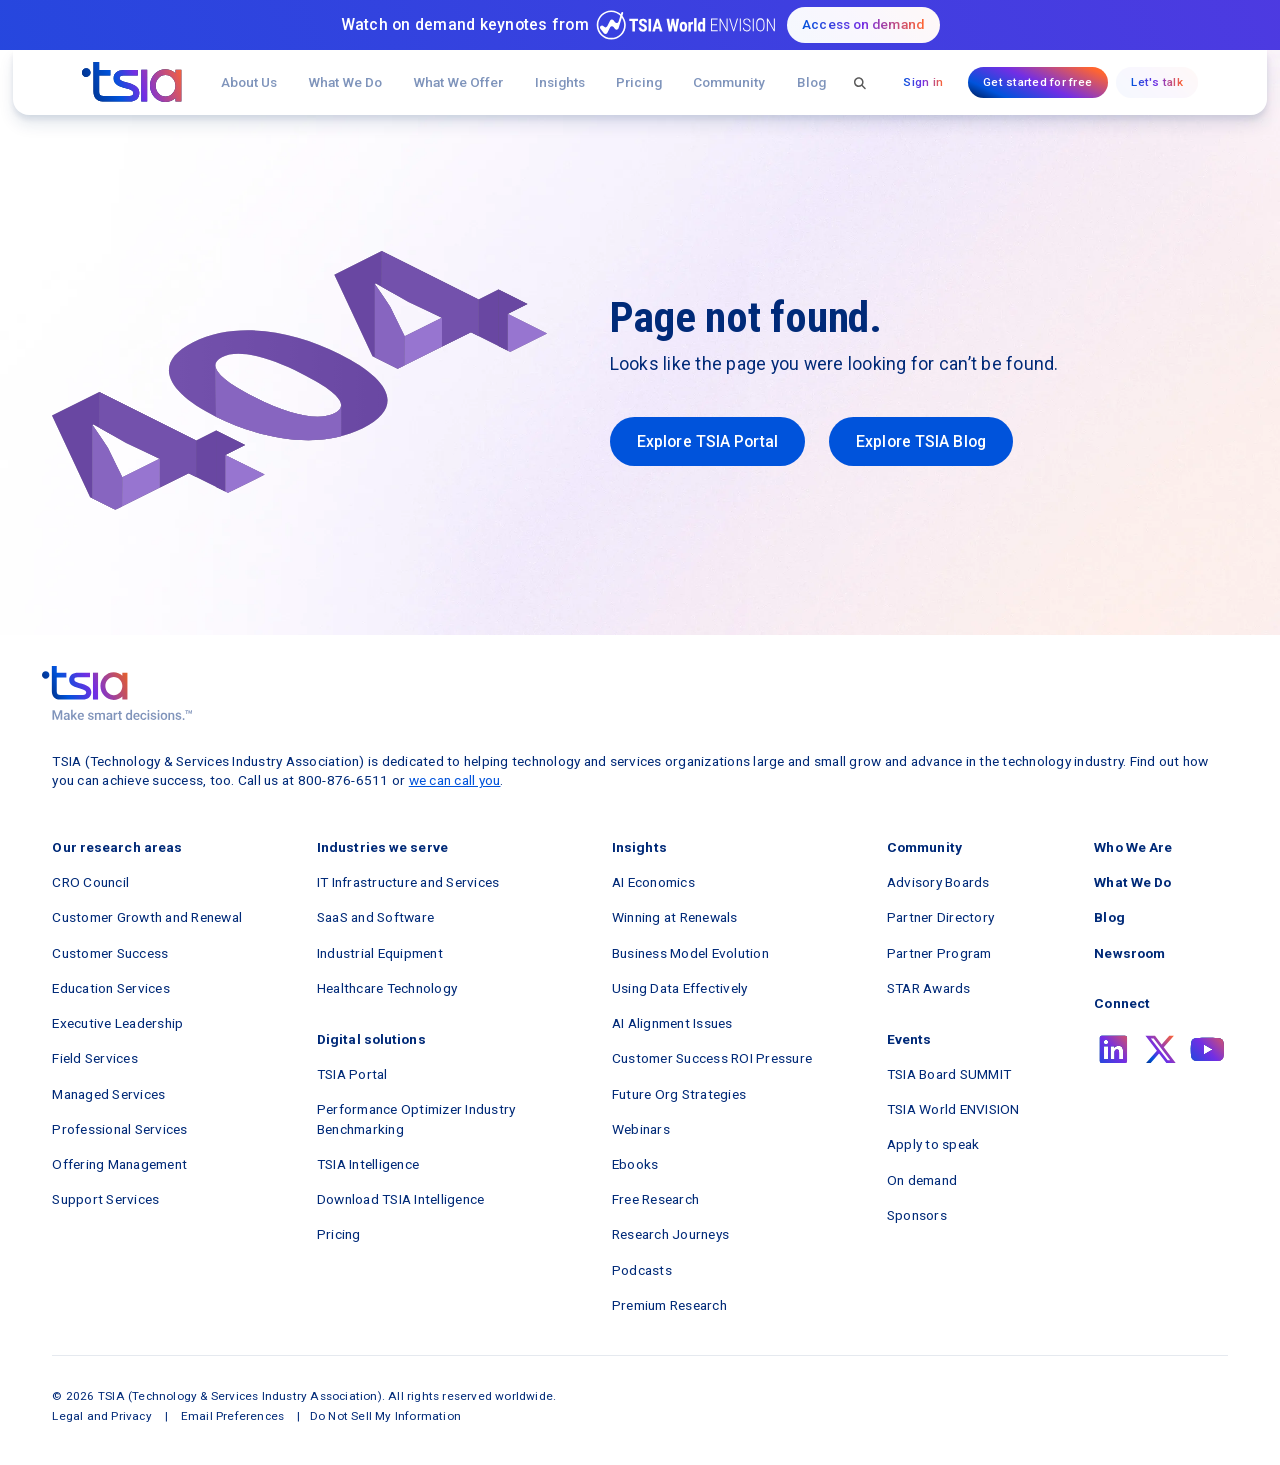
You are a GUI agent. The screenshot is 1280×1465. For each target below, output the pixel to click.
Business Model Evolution (690, 953)
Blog (811, 82)
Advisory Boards (938, 882)
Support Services (105, 1199)
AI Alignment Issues (672, 1023)
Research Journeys (670, 1234)
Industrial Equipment (380, 953)
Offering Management (119, 1164)
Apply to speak (933, 1144)
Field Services (95, 1058)
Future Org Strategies (679, 1094)
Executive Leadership (117, 1023)
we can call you (455, 780)
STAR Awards (929, 988)
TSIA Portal (352, 1074)
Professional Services (119, 1129)
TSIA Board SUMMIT (949, 1074)
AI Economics (653, 882)
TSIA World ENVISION (953, 1109)
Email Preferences (232, 1416)
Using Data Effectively (680, 988)
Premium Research (669, 1305)
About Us (249, 82)
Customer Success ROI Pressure (712, 1058)
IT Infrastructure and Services (408, 882)
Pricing (639, 82)
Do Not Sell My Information (385, 1416)
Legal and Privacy (101, 1416)
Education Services (111, 988)
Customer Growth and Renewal (147, 917)
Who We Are (1133, 847)
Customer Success (110, 953)
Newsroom (1129, 953)
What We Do (345, 82)
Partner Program (939, 953)
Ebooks (635, 1164)
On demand (922, 1180)
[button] (458, 82)
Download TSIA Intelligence (401, 1199)
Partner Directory (940, 917)
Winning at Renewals (675, 917)
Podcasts (642, 1270)
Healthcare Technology (387, 988)
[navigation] (132, 82)
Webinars (641, 1129)
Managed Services (108, 1094)
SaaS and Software (375, 917)
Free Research (655, 1199)
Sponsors (917, 1215)
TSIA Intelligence (368, 1164)
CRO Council (90, 882)
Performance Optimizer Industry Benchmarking (416, 1119)
